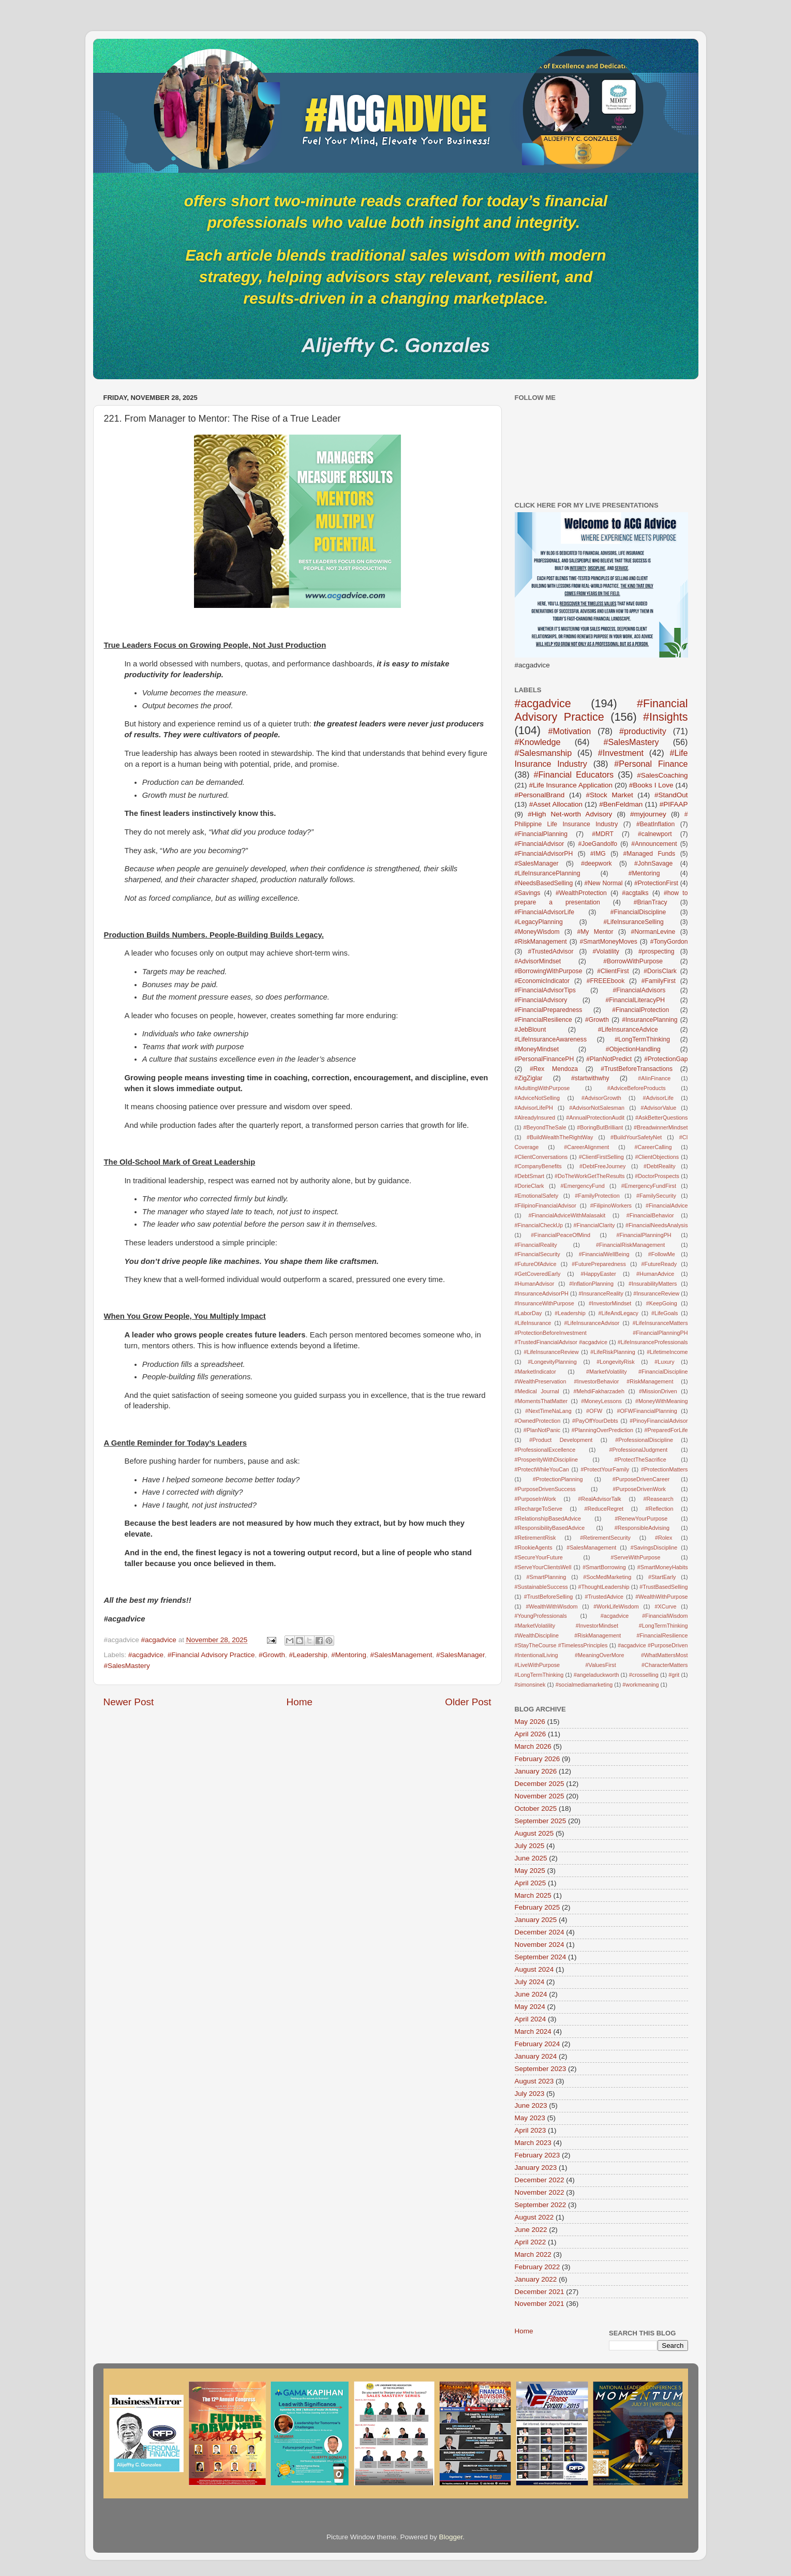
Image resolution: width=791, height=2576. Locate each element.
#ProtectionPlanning (558, 1479)
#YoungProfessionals (541, 1616)
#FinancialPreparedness (549, 1010)
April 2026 (530, 1734)
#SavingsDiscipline (654, 1547)
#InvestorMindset (610, 1303)
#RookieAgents (534, 1547)
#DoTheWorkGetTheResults (589, 1176)
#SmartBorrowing (604, 1567)
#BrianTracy (650, 902)
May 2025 (530, 1870)
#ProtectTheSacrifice (640, 1459)
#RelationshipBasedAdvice (548, 1518)
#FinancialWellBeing (604, 1254)
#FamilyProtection (597, 1196)
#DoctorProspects (657, 1176)
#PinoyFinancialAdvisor (659, 1421)
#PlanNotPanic (542, 1430)
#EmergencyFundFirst (648, 1186)
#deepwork (596, 863)
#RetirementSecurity (605, 1538)
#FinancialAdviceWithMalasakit (566, 1215)
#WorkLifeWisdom (615, 1606)
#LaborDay (528, 1313)
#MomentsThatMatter (541, 1401)
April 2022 (530, 2242)
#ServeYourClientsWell (543, 1567)
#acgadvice (145, 1655)
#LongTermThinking (642, 1039)
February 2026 (537, 1759)
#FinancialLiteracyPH (635, 1000)
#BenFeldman (621, 804)
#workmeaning (640, 1684)
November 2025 (539, 1796)
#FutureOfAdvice (536, 1264)
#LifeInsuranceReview (551, 1352)
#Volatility (606, 951)
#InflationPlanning (591, 1283)
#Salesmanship (543, 752)
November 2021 (539, 2303)
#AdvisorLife (658, 1098)
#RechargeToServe (538, 1509)
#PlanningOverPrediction (602, 1430)
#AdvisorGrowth (601, 1098)
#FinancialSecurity (537, 1254)
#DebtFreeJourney (602, 1166)
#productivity (642, 731)
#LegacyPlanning (539, 922)
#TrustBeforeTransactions (637, 1069)
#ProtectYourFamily (604, 1469)
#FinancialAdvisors (639, 990)
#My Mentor (595, 931)
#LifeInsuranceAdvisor (592, 1323)
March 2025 (533, 1895)
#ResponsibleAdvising (642, 1528)
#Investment (621, 752)
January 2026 (536, 1771)
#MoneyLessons (601, 1401)
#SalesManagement (401, 1655)
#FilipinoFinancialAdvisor (545, 1205)
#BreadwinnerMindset (661, 1127)
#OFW (594, 1411)
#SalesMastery (127, 1666)
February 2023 (537, 2155)
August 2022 (534, 2217)
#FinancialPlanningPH (643, 1235)
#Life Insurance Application (571, 785)
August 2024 (534, 1969)
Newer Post (128, 1701)
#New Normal (604, 883)
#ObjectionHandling (633, 1049)
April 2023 (530, 2130)
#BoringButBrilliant (600, 1127)
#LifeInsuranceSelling (634, 922)
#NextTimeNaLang (548, 1411)
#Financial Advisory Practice (211, 1655)
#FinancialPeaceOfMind (560, 1235)
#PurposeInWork (535, 1499)
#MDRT (603, 834)
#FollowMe (661, 1254)
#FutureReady (659, 1264)
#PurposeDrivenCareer (641, 1479)
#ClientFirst (613, 971)
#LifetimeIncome (667, 1352)
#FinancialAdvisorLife (544, 912)
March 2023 (533, 2143)
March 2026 (533, 1746)
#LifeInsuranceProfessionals (653, 1342)
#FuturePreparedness (598, 1264)
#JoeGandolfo (597, 843)
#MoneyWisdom (537, 931)
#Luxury (664, 1362)
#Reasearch (658, 1499)
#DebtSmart (530, 1176)
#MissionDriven (658, 1391)
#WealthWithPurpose (661, 1597)
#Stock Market (609, 795)
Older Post (468, 1701)
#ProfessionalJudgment (638, 1450)
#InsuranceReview (656, 1293)
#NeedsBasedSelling (544, 883)
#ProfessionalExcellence (545, 1450)
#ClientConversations (541, 1157)
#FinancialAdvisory (541, 1000)
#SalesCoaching (662, 775)
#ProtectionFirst (656, 883)
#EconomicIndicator (542, 981)
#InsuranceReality (600, 1293)
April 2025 (530, 1883)
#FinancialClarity (594, 1225)
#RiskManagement (541, 941)
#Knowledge (538, 742)
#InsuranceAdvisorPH (542, 1293)
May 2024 (530, 2007)
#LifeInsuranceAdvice (628, 1029)
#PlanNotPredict (609, 1059)
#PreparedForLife (666, 1430)
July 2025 (530, 1846)
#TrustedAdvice (604, 1597)
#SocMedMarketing (607, 1577)
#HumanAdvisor (535, 1283)
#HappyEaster (598, 1274)
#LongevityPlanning (552, 1362)
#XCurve (666, 1606)
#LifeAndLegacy (618, 1313)
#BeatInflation (655, 824)
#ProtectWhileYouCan (542, 1469)
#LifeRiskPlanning (612, 1352)
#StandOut (671, 795)
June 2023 (531, 2105)
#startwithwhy (590, 1078)
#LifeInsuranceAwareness (551, 1039)
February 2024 (537, 2044)
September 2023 (540, 2069)
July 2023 (530, 2093)
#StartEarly (662, 1577)
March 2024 (533, 2031)
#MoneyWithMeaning (661, 1401)
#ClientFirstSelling (601, 1157)
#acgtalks (635, 893)
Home (299, 1701)
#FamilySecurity (656, 1196)
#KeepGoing (661, 1303)
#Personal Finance (651, 763)
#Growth (272, 1655)
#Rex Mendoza (554, 1069)
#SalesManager (460, 1655)
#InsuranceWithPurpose (544, 1303)
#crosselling (644, 1675)
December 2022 (539, 2180)
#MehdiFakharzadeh (599, 1391)
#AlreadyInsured (535, 1117)
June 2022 (531, 2229)
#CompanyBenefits (538, 1166)
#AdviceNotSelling (537, 1098)
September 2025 (540, 1821)
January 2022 (536, 2279)
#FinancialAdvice (667, 1205)
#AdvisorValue (658, 1108)
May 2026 (530, 1721)
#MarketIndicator (535, 1371)
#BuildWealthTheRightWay (560, 1137)
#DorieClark (529, 1186)
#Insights (665, 716)
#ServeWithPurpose (636, 1557)
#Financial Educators (573, 774)
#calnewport (654, 834)
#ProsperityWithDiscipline (546, 1459)
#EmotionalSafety (537, 1196)
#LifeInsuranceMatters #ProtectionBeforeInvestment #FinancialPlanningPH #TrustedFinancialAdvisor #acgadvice (601, 1333)
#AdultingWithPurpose (542, 1088)
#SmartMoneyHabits (662, 1567)
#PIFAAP (674, 804)
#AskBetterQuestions (661, 1117)
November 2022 (539, 2192)
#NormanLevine (653, 931)
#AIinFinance (654, 1078)
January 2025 (536, 1920)
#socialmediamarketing (584, 1684)
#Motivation (569, 731)
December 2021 (539, 2292)
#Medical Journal (537, 1391)
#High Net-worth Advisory (570, 814)
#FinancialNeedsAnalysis (656, 1225)
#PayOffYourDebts (595, 1421)
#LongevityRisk (615, 1362)
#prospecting (656, 951)
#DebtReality (660, 1166)
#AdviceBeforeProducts (636, 1088)
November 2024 (539, 1944)
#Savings (528, 893)
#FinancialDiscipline (638, 912)
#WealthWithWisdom (552, 1606)
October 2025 (536, 1808)
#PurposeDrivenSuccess (545, 1489)
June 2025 (531, 1858)
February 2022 (537, 2267)
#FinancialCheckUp (539, 1225)
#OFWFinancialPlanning (647, 1411)
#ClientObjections (657, 1157)
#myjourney (648, 814)
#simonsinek (530, 1684)
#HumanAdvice (655, 1274)
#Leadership (308, 1655)
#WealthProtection (581, 893)
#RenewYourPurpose (641, 1518)
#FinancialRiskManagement (630, 1245)
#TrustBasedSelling (663, 1587)
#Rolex (664, 1538)
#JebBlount (530, 1029)
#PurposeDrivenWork (639, 1489)
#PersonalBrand (540, 795)
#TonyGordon (669, 941)
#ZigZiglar (529, 1078)
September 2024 (540, 1957)
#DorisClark (660, 971)
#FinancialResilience (543, 1019)
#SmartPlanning (546, 1577)
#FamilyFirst (658, 981)
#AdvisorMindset (538, 961)
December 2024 (539, 1932)
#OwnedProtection (538, 1421)
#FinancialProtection (640, 1010)
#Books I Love (651, 785)
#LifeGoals (664, 1313)
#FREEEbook (606, 981)
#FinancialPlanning (541, 834)
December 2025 (539, 1784)
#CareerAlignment (586, 1147)
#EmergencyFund (582, 1186)
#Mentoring (348, 1655)
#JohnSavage (653, 863)
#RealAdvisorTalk (599, 1499)
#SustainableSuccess (541, 1587)
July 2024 (530, 1982)
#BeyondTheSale (545, 1127)
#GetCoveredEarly (538, 1274)
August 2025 (534, 1833)
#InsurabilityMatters (653, 1283)
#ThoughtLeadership (603, 1587)
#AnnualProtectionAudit (595, 1117)
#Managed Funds (649, 853)
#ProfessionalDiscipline (644, 1440)
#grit (673, 1675)
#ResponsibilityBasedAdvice (550, 1528)
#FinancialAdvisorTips (545, 990)
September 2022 (540, 2205)
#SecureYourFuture (539, 1557)
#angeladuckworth (596, 1675)
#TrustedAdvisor (550, 951)
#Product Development (560, 1440)
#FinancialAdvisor (539, 843)
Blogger (451, 2537)
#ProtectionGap (666, 1059)
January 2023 (536, 2167)
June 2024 (531, 1994)
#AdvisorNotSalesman (596, 1108)
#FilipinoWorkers (611, 1205)
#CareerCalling (652, 1147)
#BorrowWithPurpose (633, 961)
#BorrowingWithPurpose (549, 971)
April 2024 (530, 2019)
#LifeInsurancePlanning (547, 873)
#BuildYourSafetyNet (636, 1137)
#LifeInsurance (533, 1323)
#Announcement (654, 843)
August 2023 (534, 2081)
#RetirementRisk (535, 1538)
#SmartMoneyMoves (608, 941)
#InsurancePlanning (649, 1019)
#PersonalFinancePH (544, 1059)
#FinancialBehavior (650, 1215)
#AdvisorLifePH (534, 1108)
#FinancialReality (536, 1245)
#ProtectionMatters (664, 1469)
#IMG (598, 853)
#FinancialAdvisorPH (544, 853)
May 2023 (530, 2118)
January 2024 (536, 2056)
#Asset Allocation (556, 804)
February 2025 (537, 1907)
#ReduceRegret (603, 1509)
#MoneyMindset (537, 1049)
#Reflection (660, 1509)
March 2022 (533, 2254)
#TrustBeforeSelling (548, 1597)
